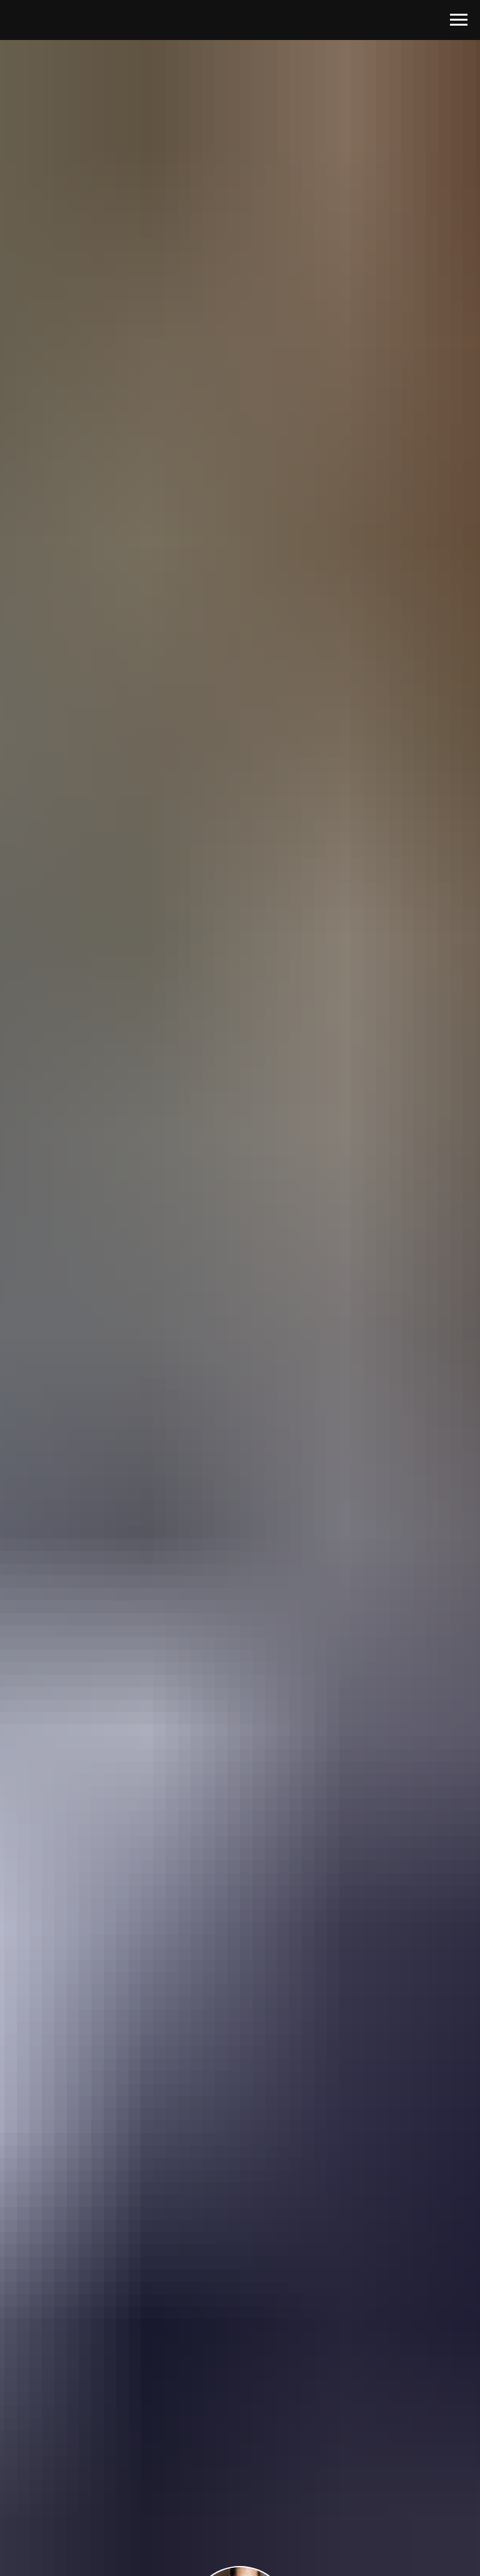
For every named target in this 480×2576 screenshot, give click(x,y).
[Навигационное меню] (459, 20)
